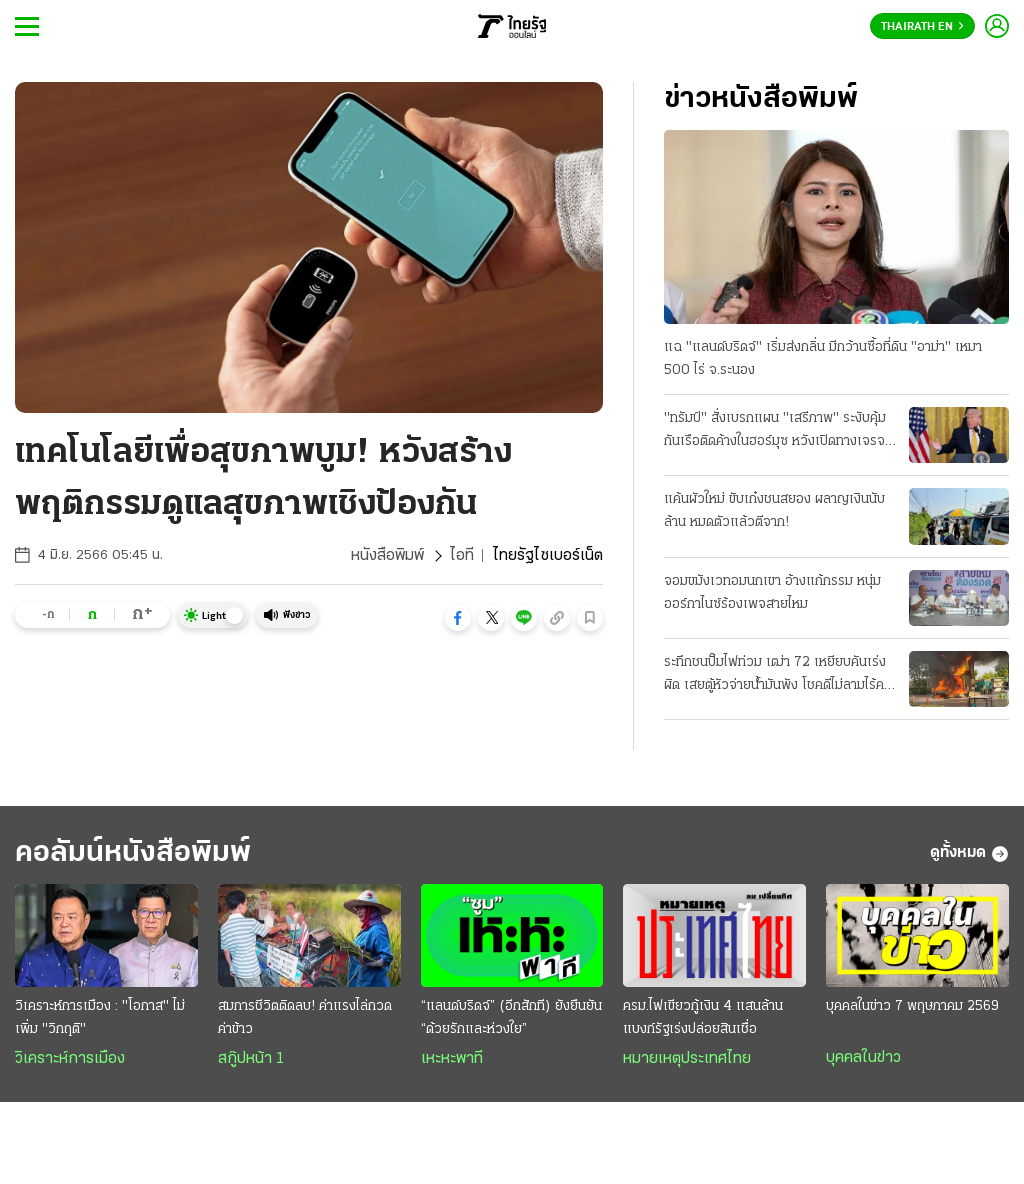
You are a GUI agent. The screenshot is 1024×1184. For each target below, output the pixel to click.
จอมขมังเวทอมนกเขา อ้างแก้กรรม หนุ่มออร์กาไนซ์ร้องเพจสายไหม (772, 593)
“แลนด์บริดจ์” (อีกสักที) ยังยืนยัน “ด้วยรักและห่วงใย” (511, 1018)
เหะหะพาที (452, 1059)
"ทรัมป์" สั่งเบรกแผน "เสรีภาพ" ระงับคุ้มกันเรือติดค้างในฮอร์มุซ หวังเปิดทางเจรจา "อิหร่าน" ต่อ (777, 432)
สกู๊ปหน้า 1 (251, 1059)
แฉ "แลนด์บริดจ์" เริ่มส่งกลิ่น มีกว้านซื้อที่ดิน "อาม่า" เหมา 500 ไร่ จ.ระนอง (823, 359)
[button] (458, 618)
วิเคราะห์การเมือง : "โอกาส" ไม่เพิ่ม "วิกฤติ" (100, 1018)
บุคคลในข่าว (863, 1058)
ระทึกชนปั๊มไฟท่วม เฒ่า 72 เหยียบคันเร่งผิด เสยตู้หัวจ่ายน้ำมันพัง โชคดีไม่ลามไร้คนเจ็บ (778, 676)
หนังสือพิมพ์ (387, 556)
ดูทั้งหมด (969, 854)
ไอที (462, 556)
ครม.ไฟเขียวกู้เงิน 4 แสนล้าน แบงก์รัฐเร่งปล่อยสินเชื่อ (703, 1018)
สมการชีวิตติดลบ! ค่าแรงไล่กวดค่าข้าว (305, 1018)
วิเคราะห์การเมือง (70, 1059)
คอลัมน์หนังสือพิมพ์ (133, 853)
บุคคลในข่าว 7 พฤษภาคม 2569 (912, 1006)
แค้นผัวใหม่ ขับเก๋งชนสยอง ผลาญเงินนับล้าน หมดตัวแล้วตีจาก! (774, 511)
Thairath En (922, 27)
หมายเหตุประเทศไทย (687, 1059)
